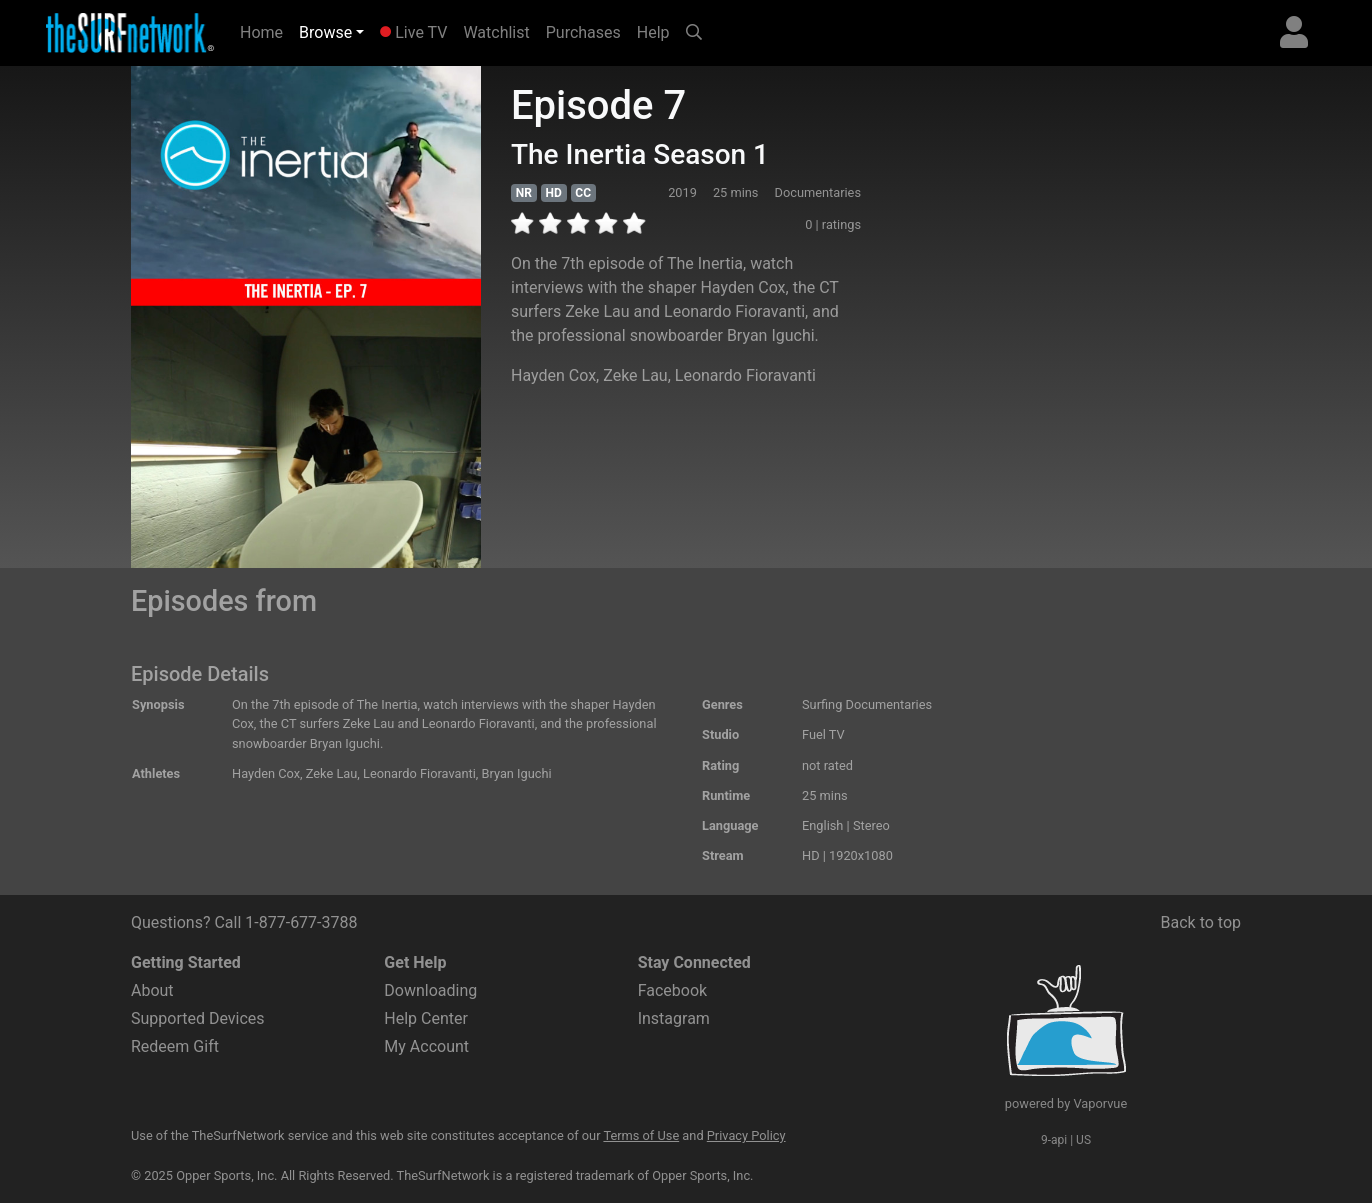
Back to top (1201, 922)
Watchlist (496, 32)
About (152, 990)
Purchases (583, 32)
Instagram (674, 1018)
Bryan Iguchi (517, 773)
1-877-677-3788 (301, 922)
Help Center (426, 1018)
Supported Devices (198, 1018)
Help (653, 32)
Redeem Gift (175, 1046)
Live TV (413, 32)
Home (265, 31)
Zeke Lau (635, 375)
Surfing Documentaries (867, 704)
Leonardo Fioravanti (745, 375)
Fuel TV (823, 734)
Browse (325, 32)
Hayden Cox (553, 375)
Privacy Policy (746, 1135)
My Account (426, 1046)
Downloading (430, 990)
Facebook (672, 990)
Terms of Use (641, 1135)
